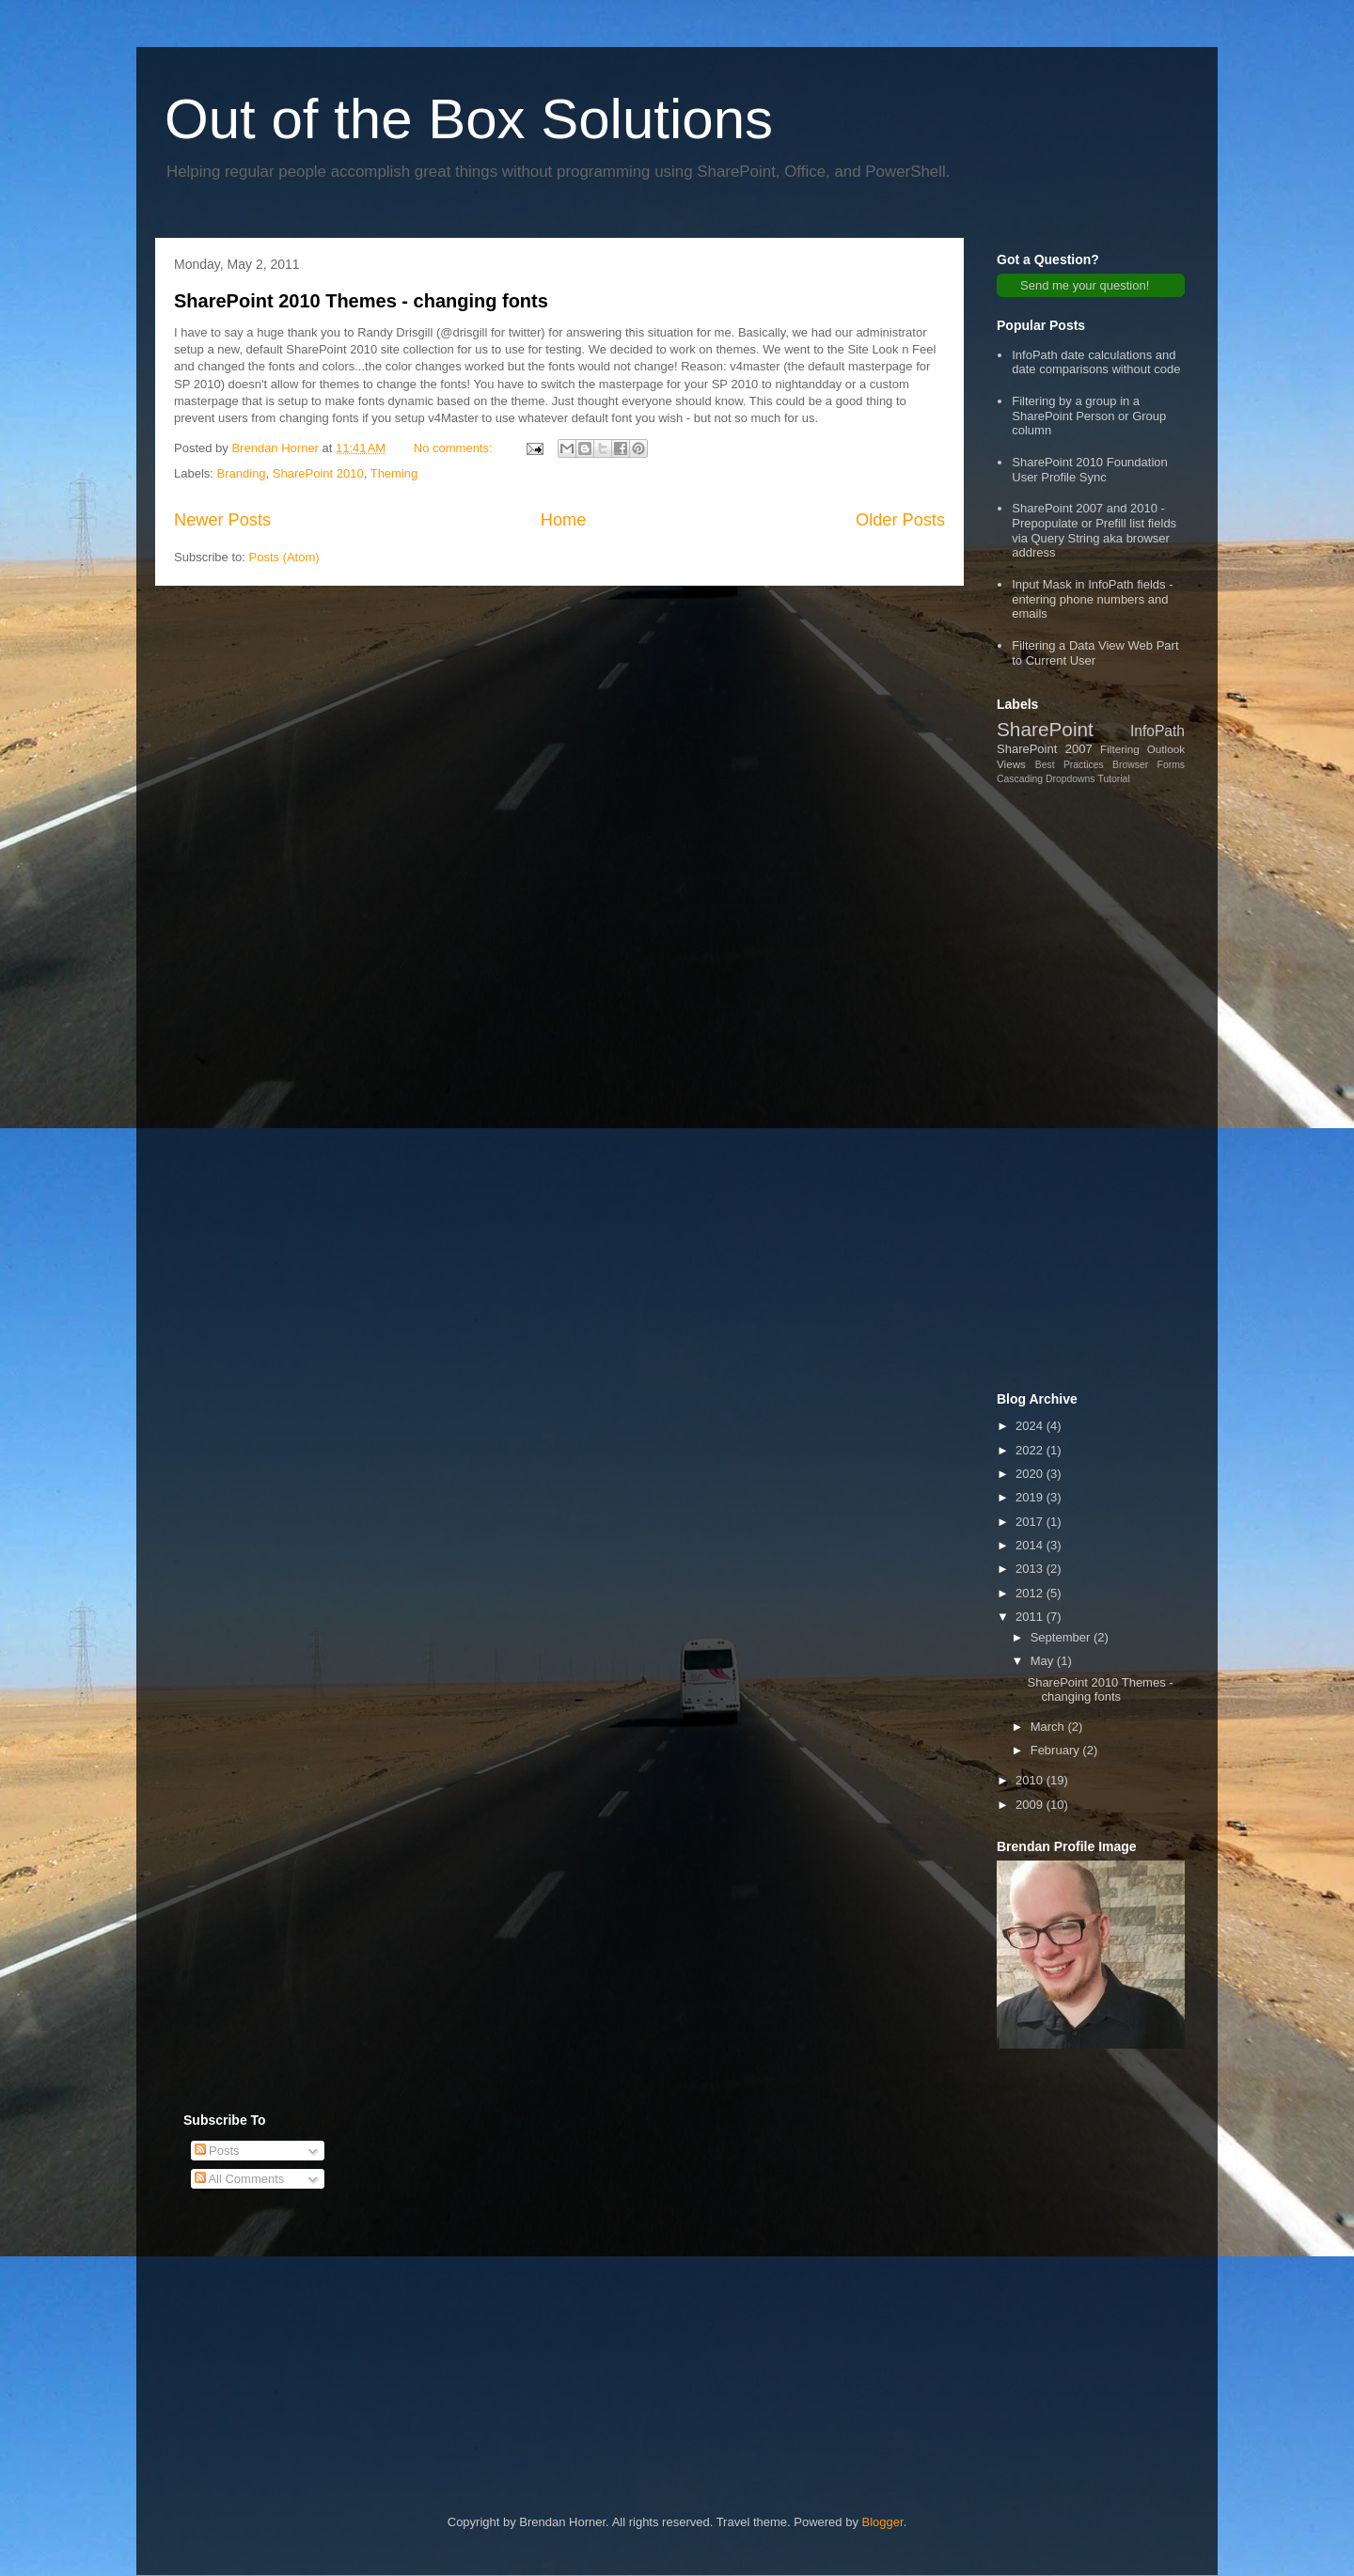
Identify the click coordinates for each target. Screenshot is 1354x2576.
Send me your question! (1084, 285)
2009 (1031, 1805)
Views (1011, 764)
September (1062, 1637)
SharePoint (1045, 729)
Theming (394, 473)
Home (564, 519)
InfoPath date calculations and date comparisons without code (1096, 362)
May (1044, 1661)
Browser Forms (1148, 765)
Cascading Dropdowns (1046, 779)
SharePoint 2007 (1045, 749)
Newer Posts (222, 519)
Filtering (1120, 749)
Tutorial (1113, 779)
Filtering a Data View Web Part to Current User (1095, 653)
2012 (1031, 1593)
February (1057, 1750)
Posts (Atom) (284, 557)
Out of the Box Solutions (469, 118)
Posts (217, 2151)
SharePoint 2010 (318, 473)
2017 (1031, 1522)
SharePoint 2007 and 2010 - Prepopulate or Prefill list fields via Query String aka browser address (1094, 530)
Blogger (883, 2522)
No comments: (455, 448)
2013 (1031, 1569)
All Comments (240, 2179)
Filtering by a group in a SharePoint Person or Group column (1089, 415)
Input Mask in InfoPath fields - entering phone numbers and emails (1092, 598)
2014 (1031, 1545)
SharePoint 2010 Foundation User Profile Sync (1090, 469)
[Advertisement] (1091, 1089)
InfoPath (1157, 731)
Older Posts (900, 519)
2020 (1031, 1474)
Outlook (1166, 749)
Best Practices (1069, 765)
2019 (1031, 1497)
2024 (1031, 1426)
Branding (241, 473)
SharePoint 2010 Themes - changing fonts (361, 301)
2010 (1031, 1780)
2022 (1031, 1450)
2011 (1031, 1617)
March (1049, 1727)
